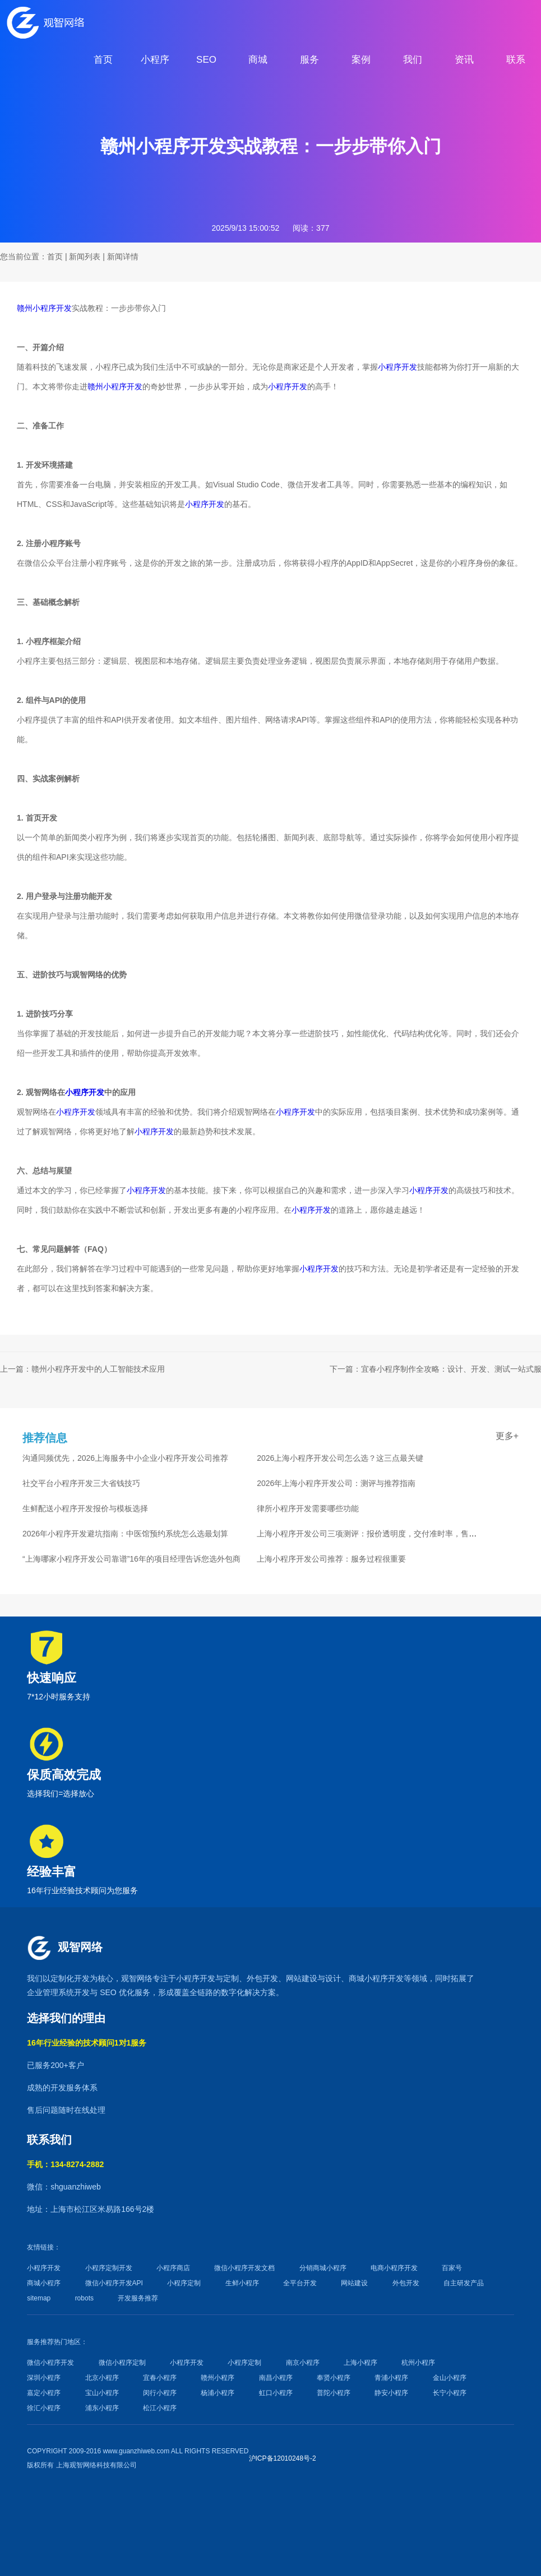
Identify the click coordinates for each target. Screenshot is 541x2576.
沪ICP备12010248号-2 (282, 2458)
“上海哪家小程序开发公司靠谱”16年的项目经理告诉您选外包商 (131, 1558)
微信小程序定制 (122, 2363)
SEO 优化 (117, 1992)
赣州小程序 (217, 2378)
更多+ (507, 1436)
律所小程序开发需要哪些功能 (308, 1508)
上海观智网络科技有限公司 (96, 2465)
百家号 (452, 2268)
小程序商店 (173, 2268)
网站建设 (301, 1978)
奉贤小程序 (333, 2378)
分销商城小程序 (322, 2268)
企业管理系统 (50, 1992)
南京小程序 (303, 2363)
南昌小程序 (276, 2378)
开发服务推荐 (138, 2298)
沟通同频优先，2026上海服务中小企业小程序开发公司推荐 (125, 1458)
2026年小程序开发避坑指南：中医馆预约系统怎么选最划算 (125, 1533)
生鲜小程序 (242, 2283)
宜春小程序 (160, 2378)
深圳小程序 (44, 2378)
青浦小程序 (391, 2378)
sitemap (38, 2298)
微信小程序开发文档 (244, 2268)
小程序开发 (397, 366)
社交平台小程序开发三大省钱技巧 (81, 1483)
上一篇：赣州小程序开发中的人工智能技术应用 (82, 1368)
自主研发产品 (463, 2283)
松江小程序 (160, 2408)
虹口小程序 (276, 2393)
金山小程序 (449, 2378)
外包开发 (405, 2283)
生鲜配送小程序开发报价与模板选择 (85, 1508)
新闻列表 (84, 256)
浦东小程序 (102, 2408)
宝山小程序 (102, 2393)
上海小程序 (360, 2363)
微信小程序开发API (114, 2283)
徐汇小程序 (44, 2408)
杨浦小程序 (217, 2393)
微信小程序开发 (50, 2363)
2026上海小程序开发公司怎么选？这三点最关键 (340, 1458)
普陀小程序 (333, 2393)
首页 (55, 256)
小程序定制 (184, 2283)
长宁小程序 (449, 2393)
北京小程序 (102, 2378)
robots (84, 2298)
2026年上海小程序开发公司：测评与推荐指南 (336, 1483)
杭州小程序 (418, 2363)
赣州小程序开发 (44, 308)
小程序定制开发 (108, 2268)
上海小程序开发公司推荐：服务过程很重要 (331, 1558)
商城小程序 (368, 1978)
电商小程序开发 (394, 2268)
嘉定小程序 (44, 2393)
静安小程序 (391, 2393)
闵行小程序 (160, 2393)
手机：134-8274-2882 (65, 2164)
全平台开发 (300, 2283)
